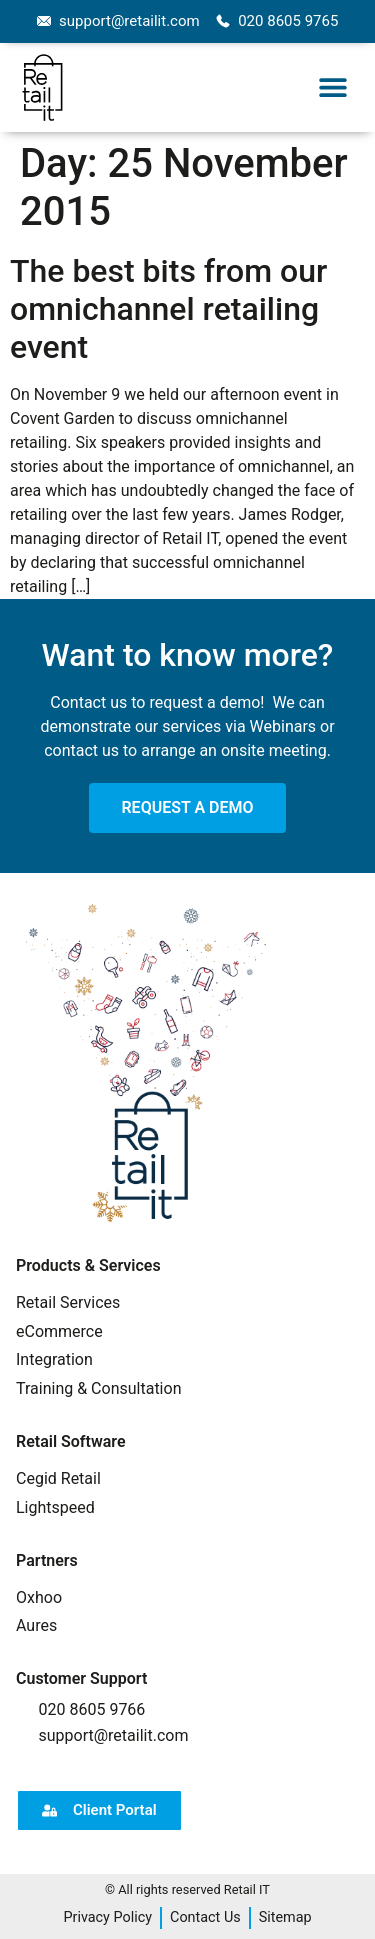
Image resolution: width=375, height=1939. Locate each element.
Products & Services (88, 1265)
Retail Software (71, 1441)
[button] (332, 87)
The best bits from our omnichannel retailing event (168, 309)
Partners (47, 1560)
